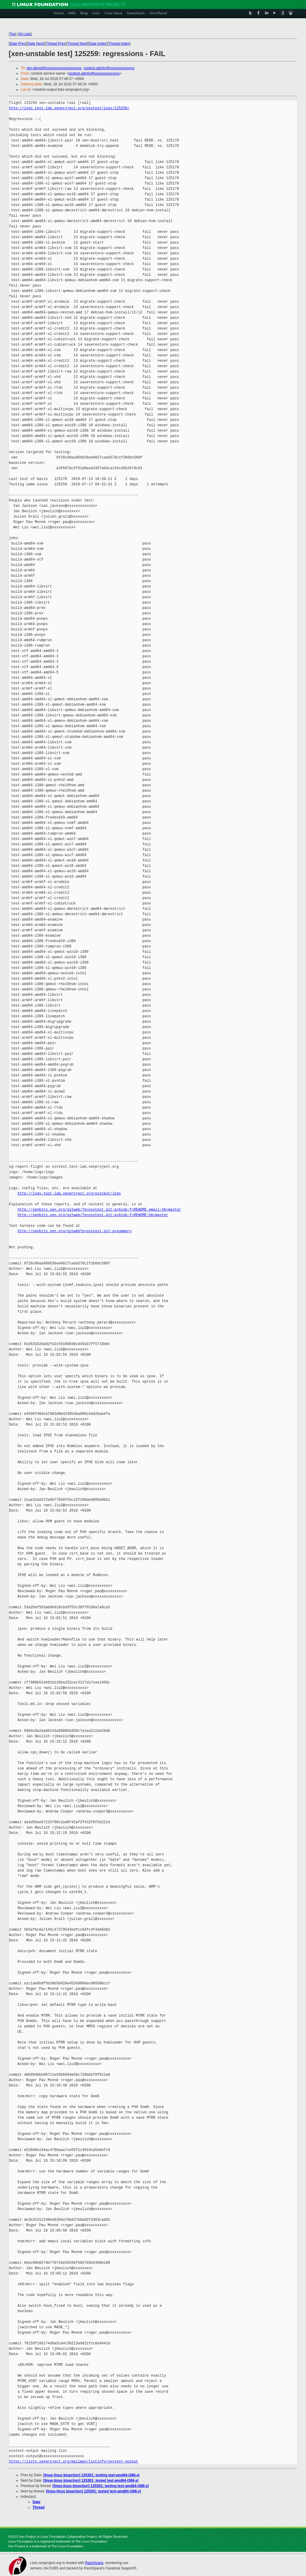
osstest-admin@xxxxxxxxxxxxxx (108, 68)
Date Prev (17, 43)
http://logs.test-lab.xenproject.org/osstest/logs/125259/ (69, 108)
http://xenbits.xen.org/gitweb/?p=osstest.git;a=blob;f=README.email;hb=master (99, 1209)
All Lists (25, 34)
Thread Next (77, 43)
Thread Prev (55, 43)
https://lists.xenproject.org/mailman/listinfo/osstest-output (73, 2461)
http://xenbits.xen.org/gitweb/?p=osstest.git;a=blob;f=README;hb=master (93, 1215)
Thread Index (119, 43)
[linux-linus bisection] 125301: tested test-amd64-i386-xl (90, 2480)
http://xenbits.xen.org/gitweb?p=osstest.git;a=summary (75, 1231)
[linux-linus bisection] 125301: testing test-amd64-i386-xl (91, 2475)
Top (12, 34)
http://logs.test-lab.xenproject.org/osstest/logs (69, 1193)
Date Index (97, 43)
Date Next (35, 43)
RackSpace (94, 2563)
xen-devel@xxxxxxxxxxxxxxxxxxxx (54, 68)
